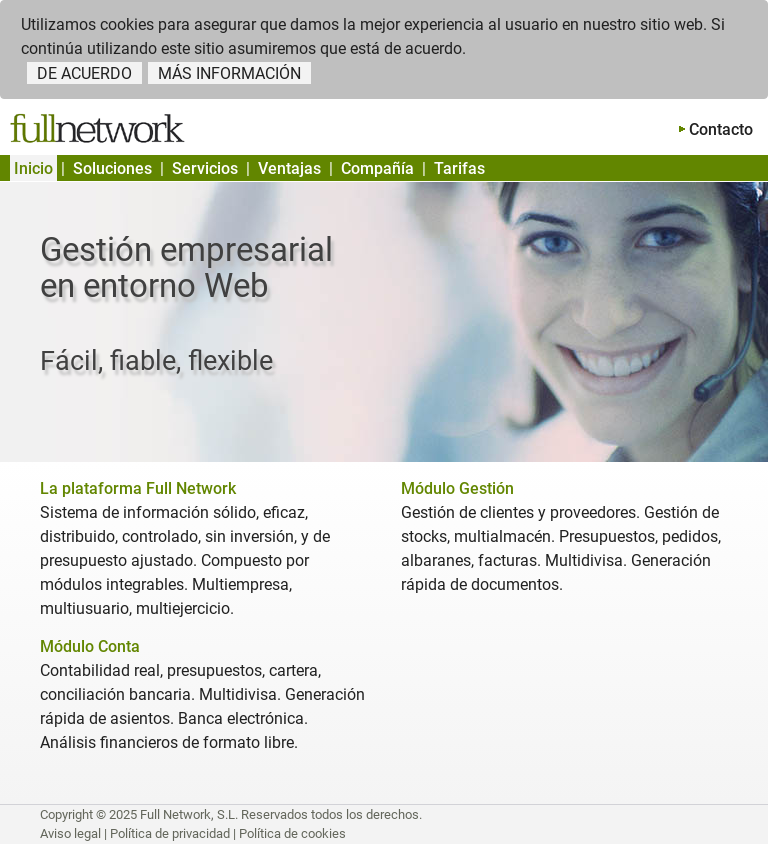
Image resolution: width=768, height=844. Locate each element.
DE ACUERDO (84, 73)
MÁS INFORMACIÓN (229, 73)
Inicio (33, 168)
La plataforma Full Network (138, 488)
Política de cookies (292, 833)
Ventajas (289, 168)
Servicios (205, 168)
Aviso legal (70, 833)
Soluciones (112, 168)
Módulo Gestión (457, 488)
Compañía (377, 168)
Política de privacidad (170, 833)
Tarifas (459, 168)
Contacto (721, 129)
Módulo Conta (90, 646)
